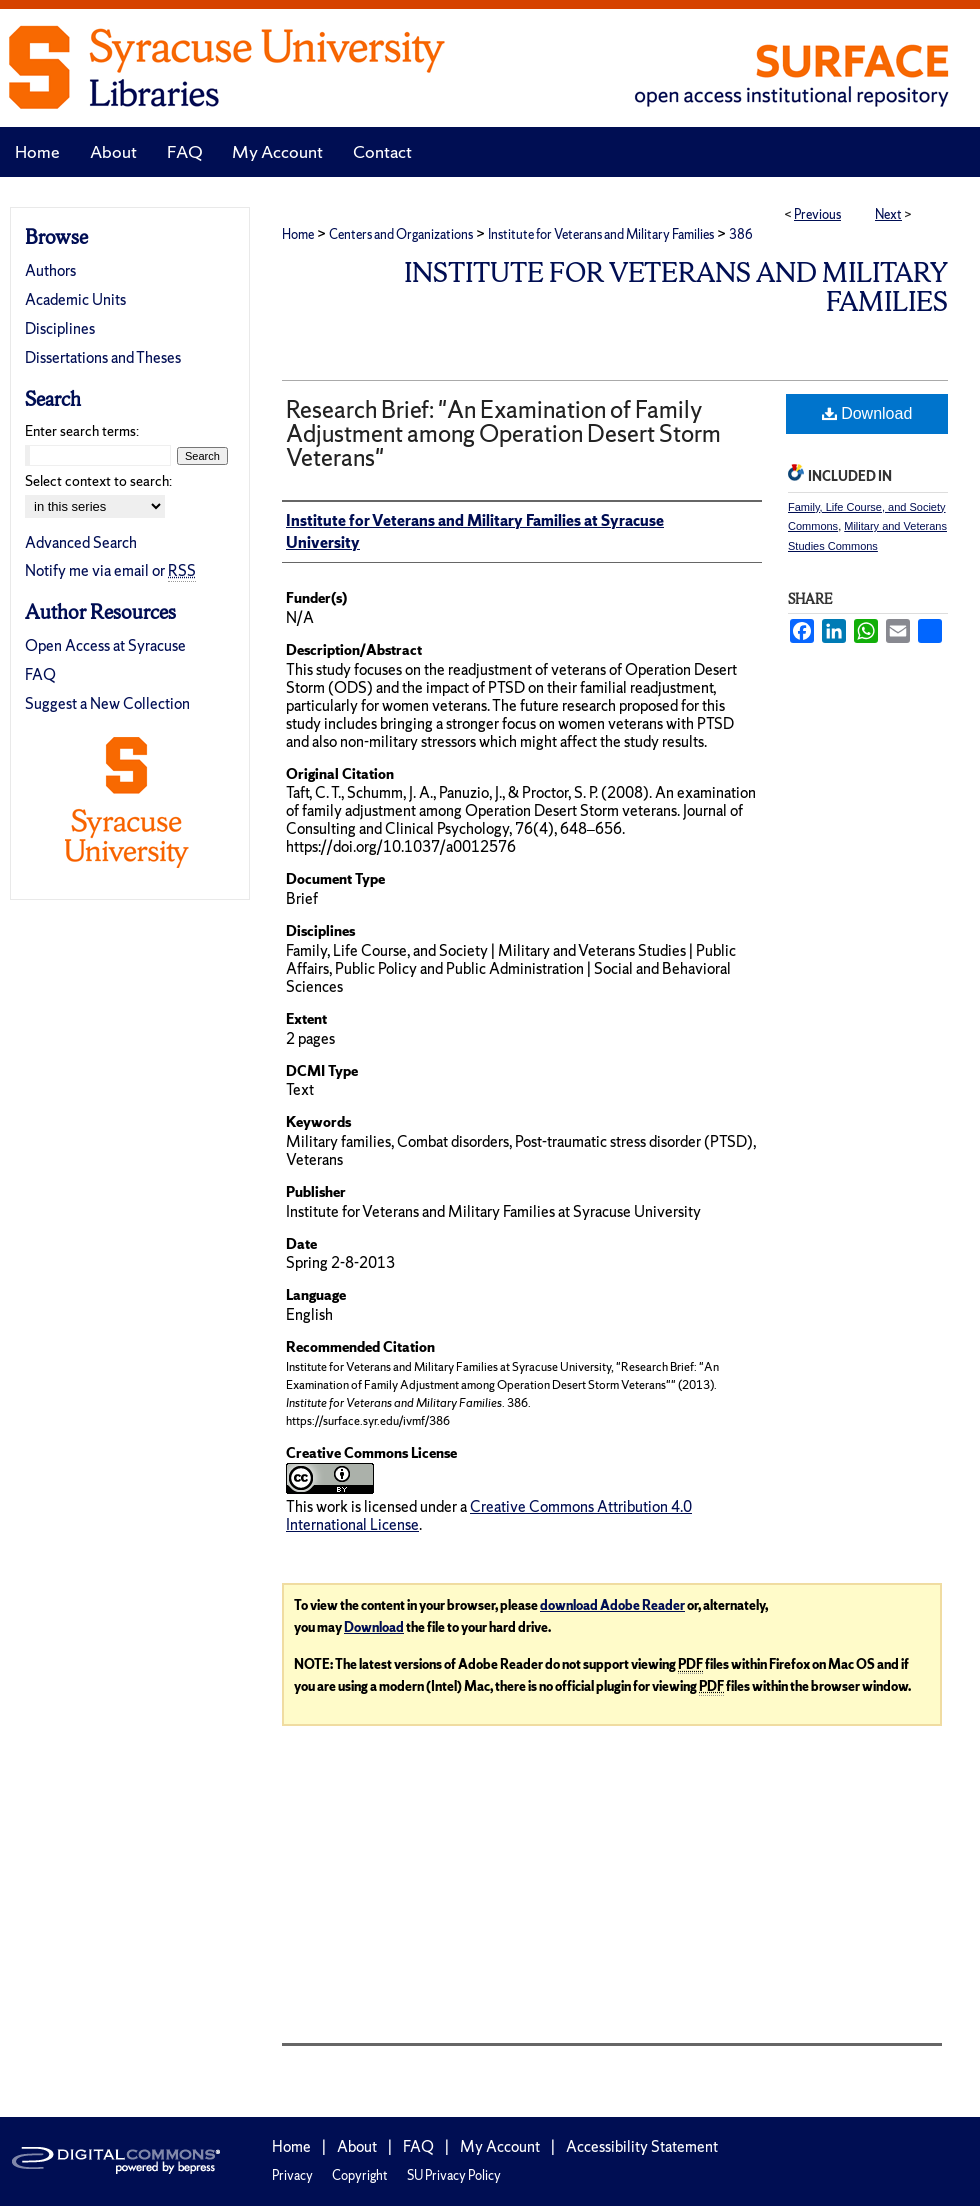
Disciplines (60, 328)
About (357, 2146)
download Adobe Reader (612, 1605)
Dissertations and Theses (103, 357)
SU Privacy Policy (454, 2175)
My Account (500, 2146)
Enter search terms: (82, 431)
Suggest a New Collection (107, 703)
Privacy (292, 2175)
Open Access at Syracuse (105, 645)
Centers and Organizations (401, 234)
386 (741, 234)
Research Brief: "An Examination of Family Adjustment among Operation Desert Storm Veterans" (503, 433)
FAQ (40, 674)
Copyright (360, 2175)
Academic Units (75, 299)
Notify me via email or (110, 570)
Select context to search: (98, 481)
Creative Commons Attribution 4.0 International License (489, 1515)
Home (298, 234)
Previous (817, 214)
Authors (50, 270)
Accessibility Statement (642, 2146)
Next (888, 214)
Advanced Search (81, 542)
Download (867, 413)
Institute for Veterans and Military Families (601, 234)
